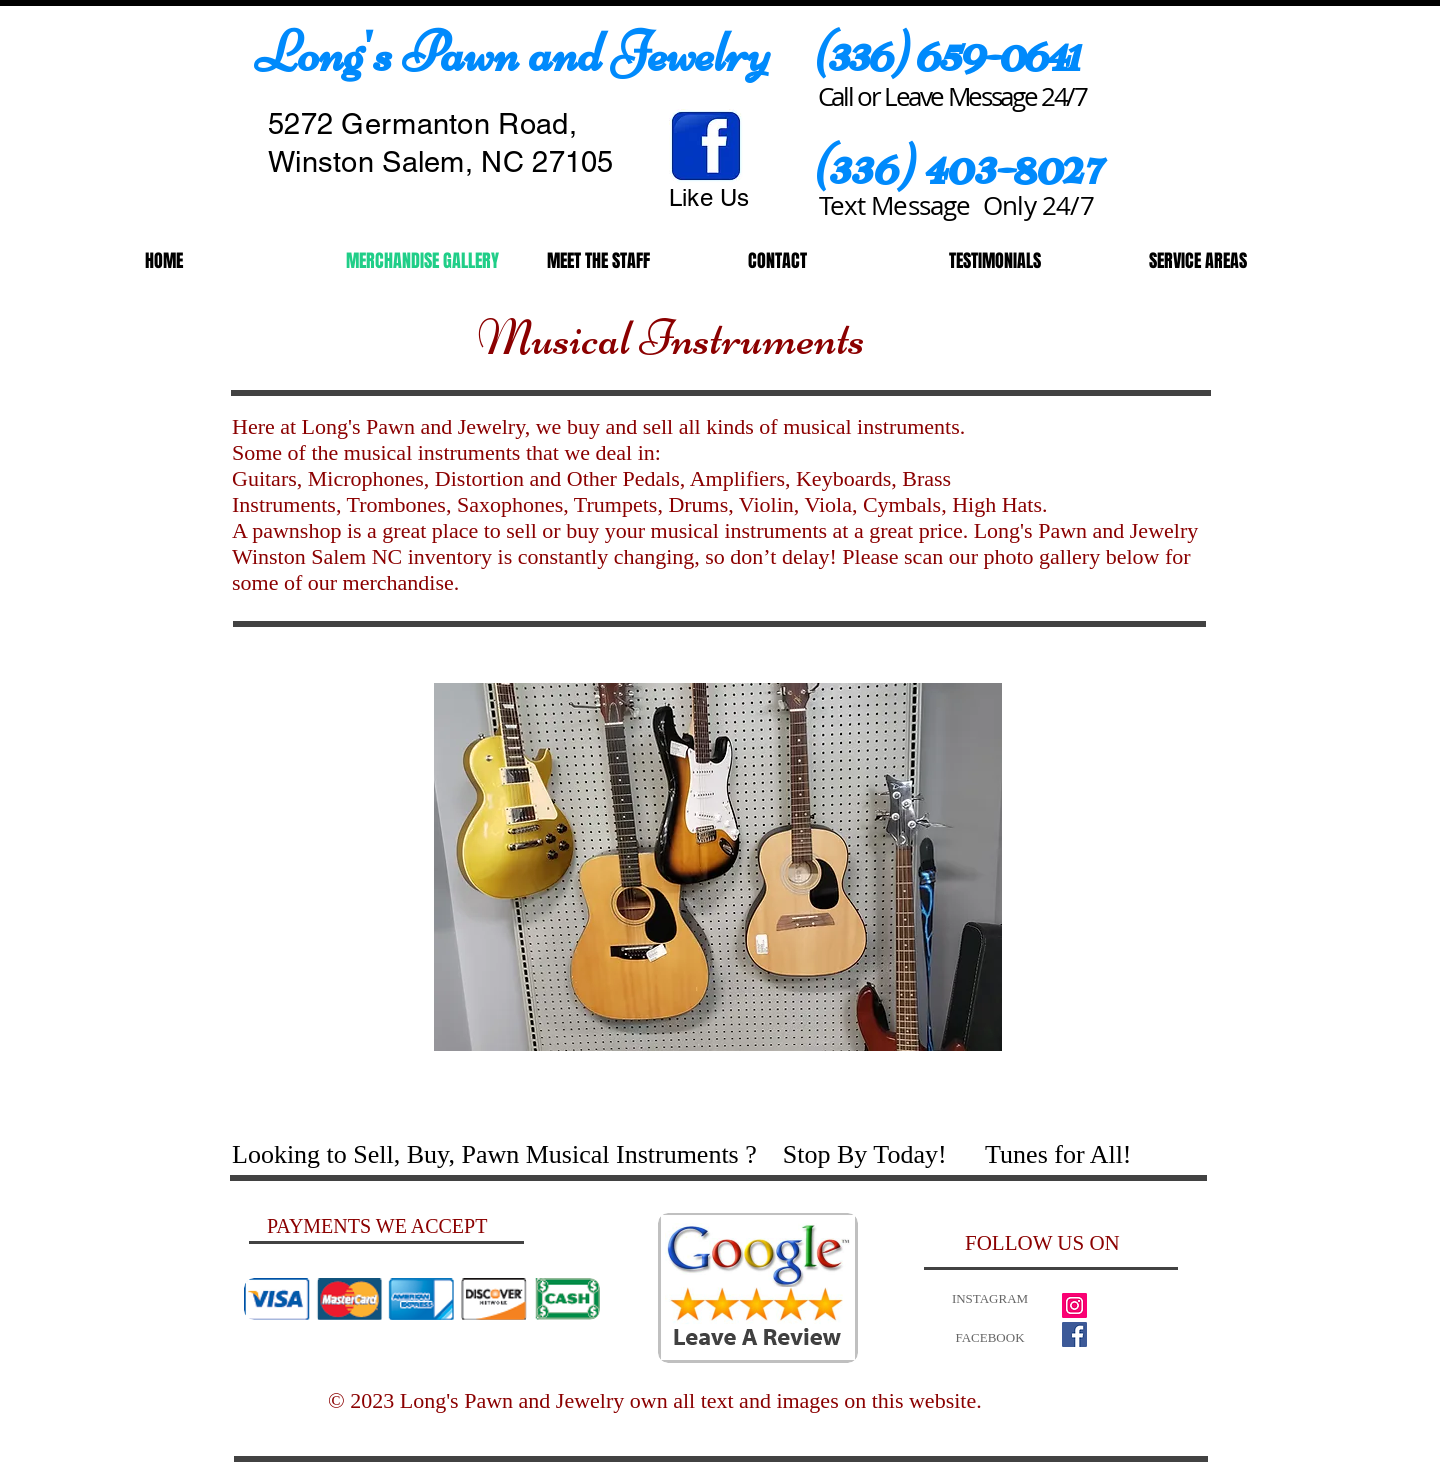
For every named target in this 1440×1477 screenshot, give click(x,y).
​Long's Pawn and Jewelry (512, 53)
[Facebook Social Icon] (1074, 1334)
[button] (718, 867)
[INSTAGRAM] (990, 1299)
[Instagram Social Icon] (1074, 1305)
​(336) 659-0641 (946, 52)
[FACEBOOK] (990, 1338)
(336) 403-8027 (958, 165)
